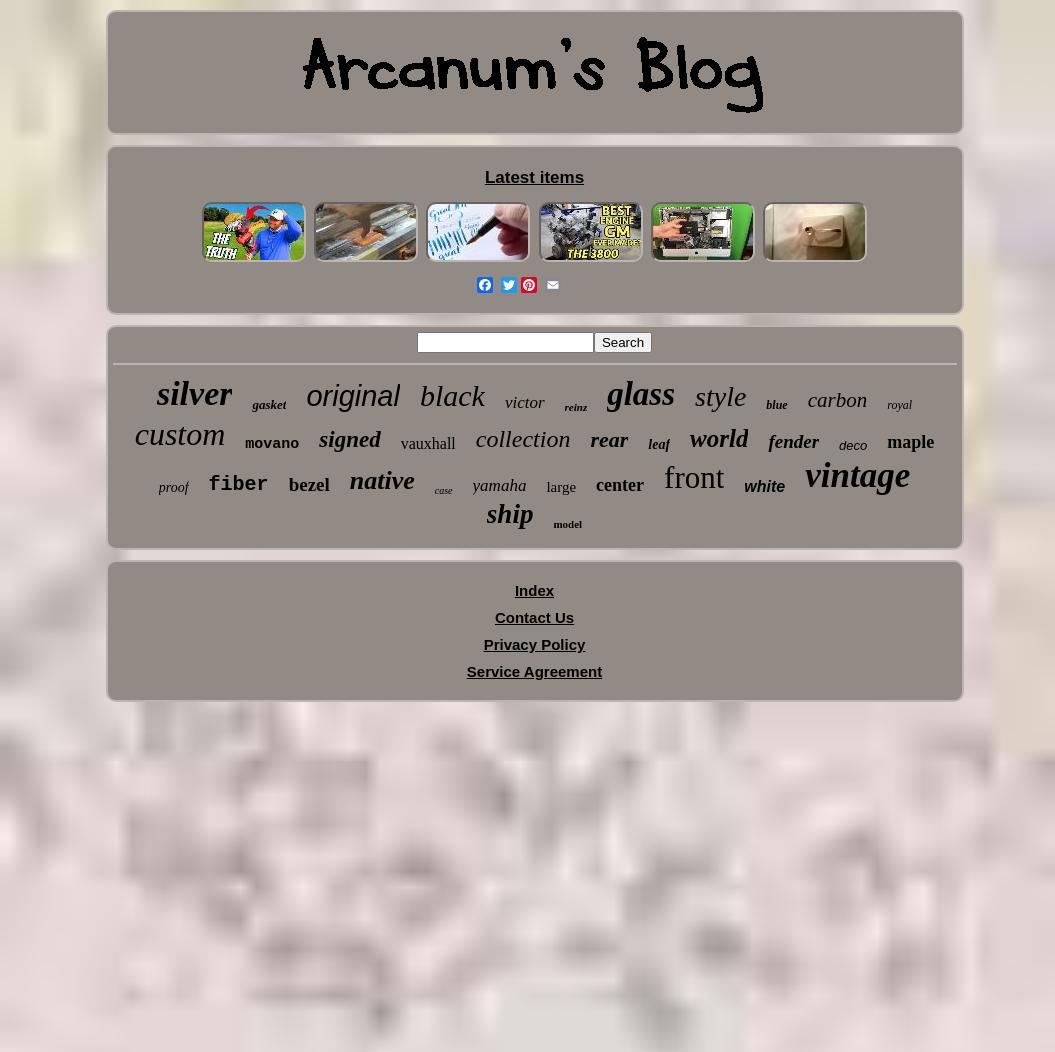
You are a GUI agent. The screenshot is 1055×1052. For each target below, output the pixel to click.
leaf (659, 444)
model (567, 524)
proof (174, 487)
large (561, 487)
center (620, 485)
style (720, 396)
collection (523, 439)
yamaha (500, 485)
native (382, 480)
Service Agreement (534, 671)
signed (349, 439)
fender (793, 441)
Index (534, 590)
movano (272, 444)
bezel (309, 484)
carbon (838, 400)
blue (776, 405)
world (719, 438)
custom (180, 434)
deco (853, 445)
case (444, 490)
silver (195, 393)
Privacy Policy (535, 644)
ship (510, 514)
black (452, 395)
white (764, 486)
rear (609, 439)
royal (899, 405)
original (353, 396)
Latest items (534, 177)
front (694, 477)
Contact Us (534, 617)
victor (525, 402)
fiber (239, 484)
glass (641, 394)
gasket (269, 404)
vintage (857, 475)
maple (910, 442)
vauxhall (428, 443)
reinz (576, 407)
